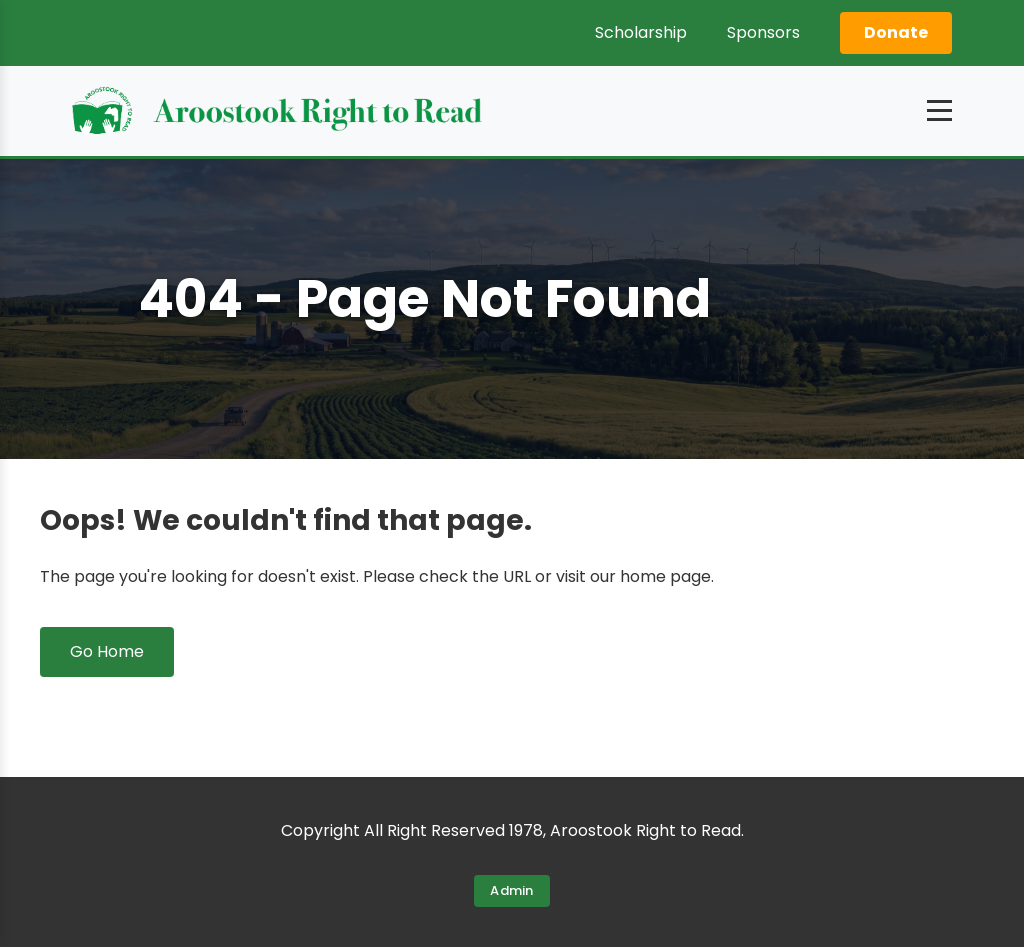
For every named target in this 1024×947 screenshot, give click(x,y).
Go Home (107, 651)
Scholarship (641, 32)
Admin (512, 890)
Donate (896, 32)
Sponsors (763, 32)
